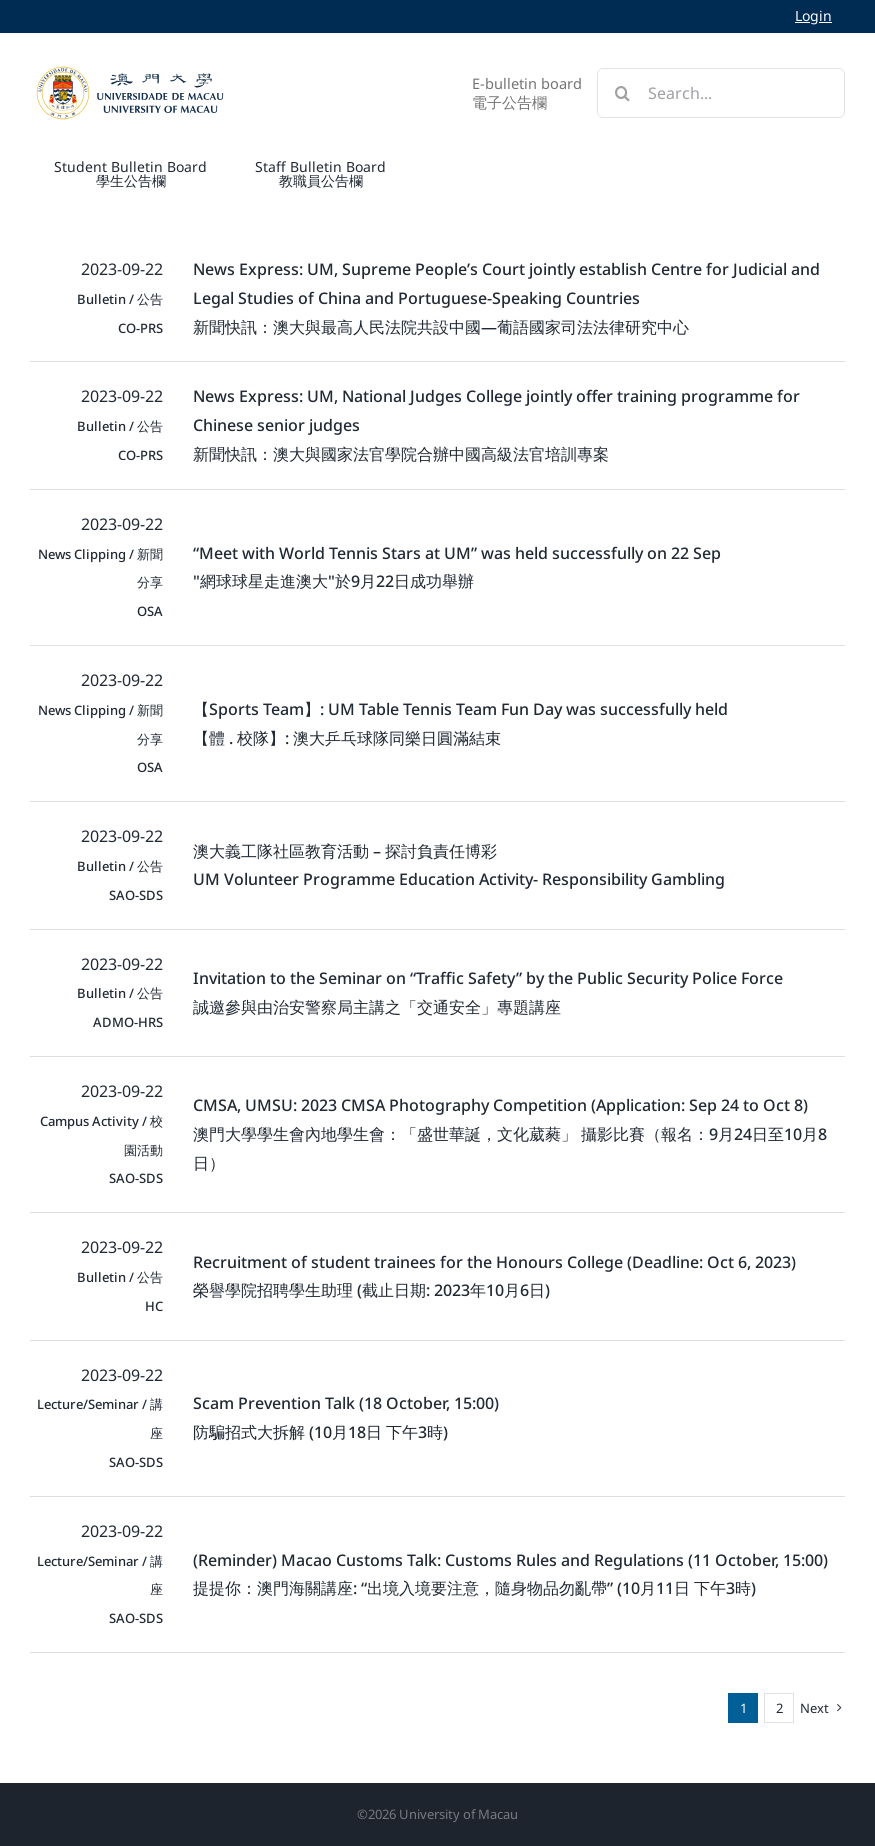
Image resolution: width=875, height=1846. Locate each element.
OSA (150, 611)
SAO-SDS (136, 895)
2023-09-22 (122, 269)
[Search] (622, 93)
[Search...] (721, 93)
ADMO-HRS (128, 1022)
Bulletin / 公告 (120, 299)
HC (154, 1306)
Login (813, 15)
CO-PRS (140, 328)
